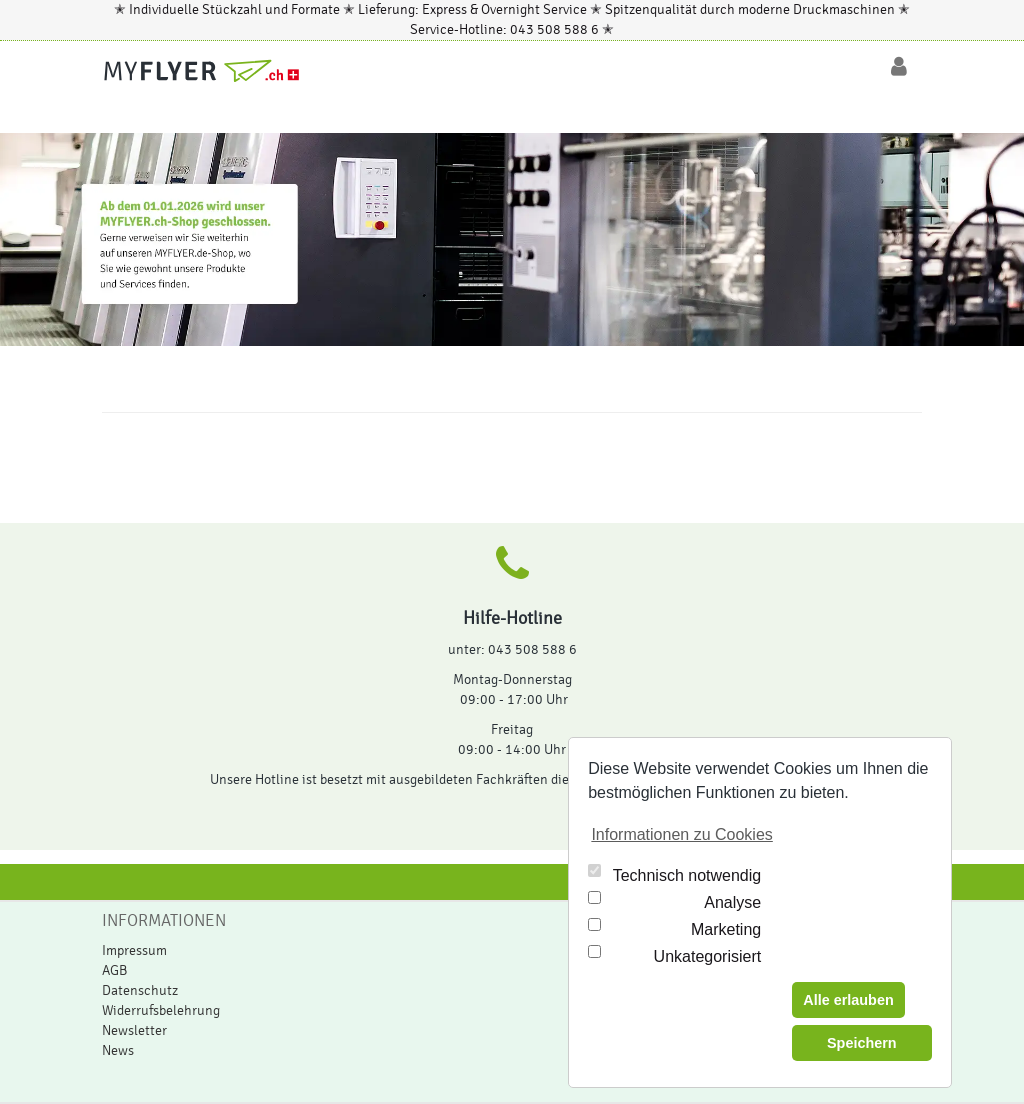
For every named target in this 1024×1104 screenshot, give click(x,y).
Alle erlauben (848, 1000)
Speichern (862, 1043)
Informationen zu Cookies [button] (681, 834)
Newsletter (134, 1031)
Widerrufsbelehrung (161, 1011)
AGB (114, 971)
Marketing (726, 929)
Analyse (732, 902)
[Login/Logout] (899, 67)
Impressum (134, 951)
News (118, 1051)
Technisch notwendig (687, 875)
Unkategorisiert (708, 956)
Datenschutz (140, 991)
